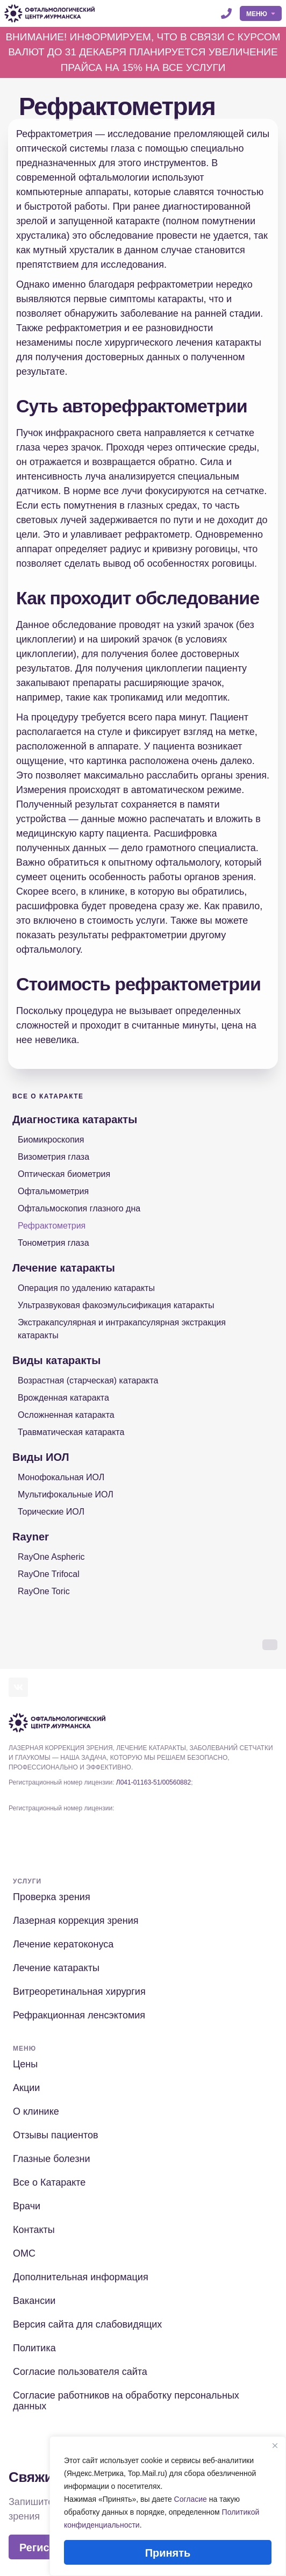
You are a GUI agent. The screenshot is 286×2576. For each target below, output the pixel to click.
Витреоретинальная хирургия (79, 1991)
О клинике (36, 2111)
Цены (25, 2064)
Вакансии (34, 2300)
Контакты (34, 2229)
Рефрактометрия (51, 1225)
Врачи (26, 2206)
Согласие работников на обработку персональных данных (126, 2400)
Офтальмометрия (53, 1191)
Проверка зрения (51, 1897)
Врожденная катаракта (63, 1397)
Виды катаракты (56, 1360)
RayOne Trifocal (49, 1574)
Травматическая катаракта (71, 1432)
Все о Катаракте (48, 1096)
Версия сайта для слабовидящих (87, 2324)
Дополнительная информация (80, 2277)
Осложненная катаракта (66, 1414)
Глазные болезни (51, 2158)
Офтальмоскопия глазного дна (79, 1208)
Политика (34, 2348)
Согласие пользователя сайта (80, 2371)
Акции (26, 2087)
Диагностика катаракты (74, 1119)
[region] (167, 2506)
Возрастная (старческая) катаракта (88, 1380)
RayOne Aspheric (51, 1556)
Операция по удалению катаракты (86, 1288)
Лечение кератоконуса (63, 1944)
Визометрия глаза (53, 1156)
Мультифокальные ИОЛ (65, 1494)
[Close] (274, 2445)
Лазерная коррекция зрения (76, 1920)
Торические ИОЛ (51, 1511)
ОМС (24, 2253)
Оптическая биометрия (64, 1174)
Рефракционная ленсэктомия (79, 2015)
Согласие (190, 2499)
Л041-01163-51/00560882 (153, 1782)
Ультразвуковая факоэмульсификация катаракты (116, 1305)
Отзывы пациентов (55, 2135)
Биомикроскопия (51, 1139)
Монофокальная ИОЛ (61, 1477)
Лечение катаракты (63, 1268)
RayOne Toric (44, 1591)
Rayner (30, 1537)
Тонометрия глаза (53, 1242)
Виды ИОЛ (40, 1457)
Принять (168, 2553)
